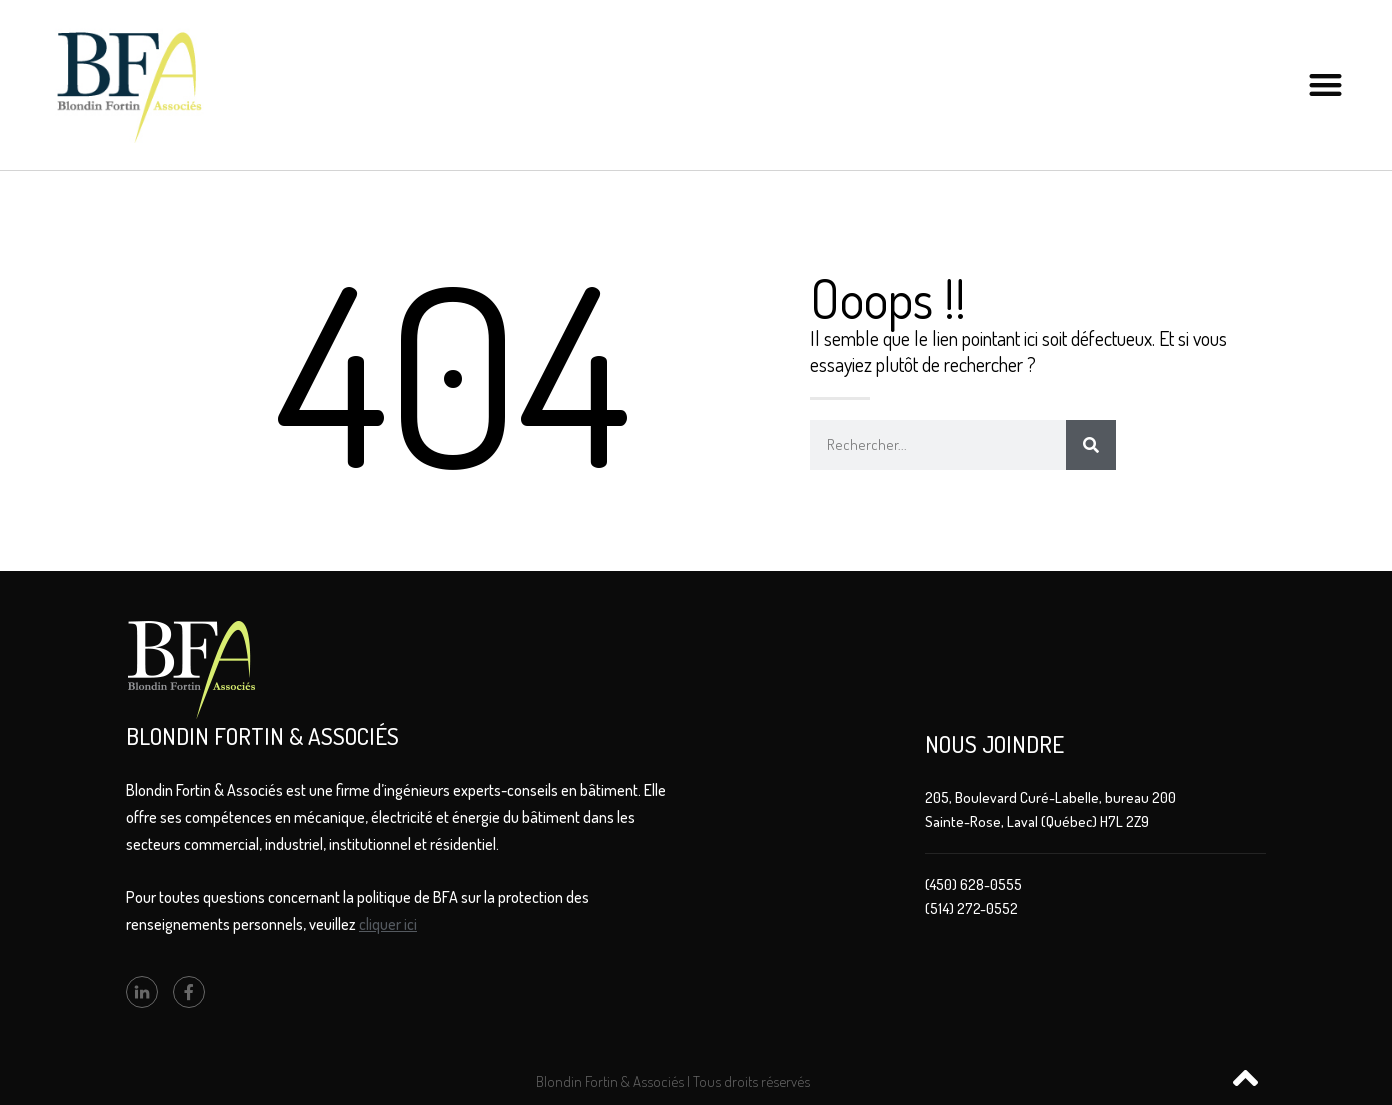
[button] (1325, 85)
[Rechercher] (1091, 445)
